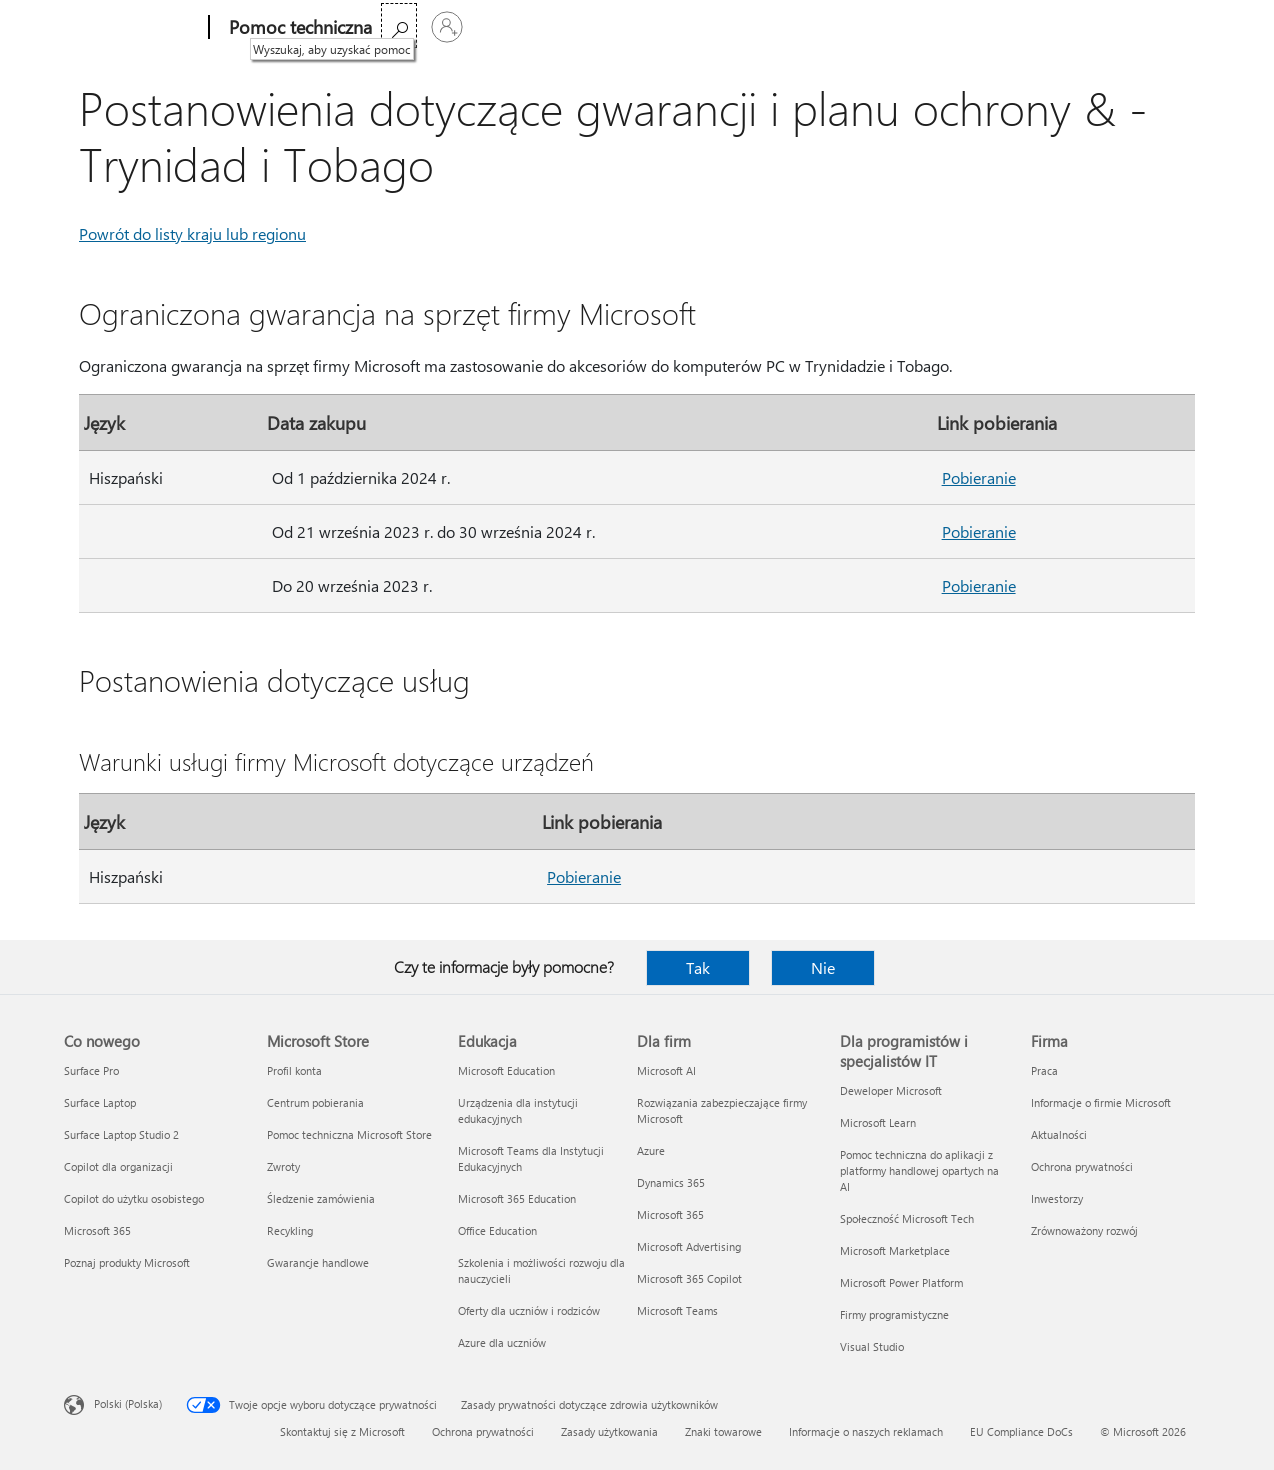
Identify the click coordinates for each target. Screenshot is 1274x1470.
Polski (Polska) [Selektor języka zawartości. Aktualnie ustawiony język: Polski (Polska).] (128, 1403)
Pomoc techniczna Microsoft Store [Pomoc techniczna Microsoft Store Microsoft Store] (349, 1134)
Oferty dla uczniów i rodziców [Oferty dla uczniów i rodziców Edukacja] (529, 1310)
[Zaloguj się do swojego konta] (1186, 27)
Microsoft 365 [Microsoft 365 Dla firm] (670, 1214)
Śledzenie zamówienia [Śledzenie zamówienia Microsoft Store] (321, 1198)
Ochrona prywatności (483, 1431)
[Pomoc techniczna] (298, 28)
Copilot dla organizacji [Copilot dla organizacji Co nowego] (118, 1166)
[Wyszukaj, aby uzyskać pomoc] (1138, 25)
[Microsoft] (132, 28)
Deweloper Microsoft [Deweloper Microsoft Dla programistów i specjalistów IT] (891, 1090)
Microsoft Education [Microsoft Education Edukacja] (506, 1070)
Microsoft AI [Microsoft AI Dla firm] (666, 1070)
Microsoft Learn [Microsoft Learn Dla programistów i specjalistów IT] (878, 1122)
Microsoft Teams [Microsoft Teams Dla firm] (677, 1310)
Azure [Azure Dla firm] (651, 1150)
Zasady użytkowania (609, 1431)
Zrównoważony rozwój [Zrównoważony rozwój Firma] (1084, 1230)
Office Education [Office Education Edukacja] (497, 1230)
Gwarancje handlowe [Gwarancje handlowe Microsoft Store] (318, 1262)
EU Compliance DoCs (1021, 1431)
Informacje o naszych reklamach (866, 1431)
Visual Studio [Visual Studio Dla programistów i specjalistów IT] (872, 1346)
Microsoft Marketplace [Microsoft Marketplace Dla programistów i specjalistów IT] (895, 1250)
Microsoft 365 (429, 27)
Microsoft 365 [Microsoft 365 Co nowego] (97, 1230)
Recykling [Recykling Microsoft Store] (290, 1230)
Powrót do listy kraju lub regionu (192, 233)
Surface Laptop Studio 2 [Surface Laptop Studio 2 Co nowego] (121, 1134)
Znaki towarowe (723, 1431)
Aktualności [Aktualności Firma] (1059, 1134)
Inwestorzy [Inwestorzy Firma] (1057, 1198)
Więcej (571, 27)
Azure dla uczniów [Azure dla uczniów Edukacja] (502, 1342)
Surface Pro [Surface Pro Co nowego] (91, 1070)
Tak (698, 967)
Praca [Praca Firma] (1044, 1070)
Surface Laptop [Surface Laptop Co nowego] (100, 1102)
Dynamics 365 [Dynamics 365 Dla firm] (671, 1182)
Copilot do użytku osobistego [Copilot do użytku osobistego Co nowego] (134, 1198)
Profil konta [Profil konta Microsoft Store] (294, 1070)
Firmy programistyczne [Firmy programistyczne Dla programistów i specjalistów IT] (894, 1314)
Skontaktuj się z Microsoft (342, 1431)
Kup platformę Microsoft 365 (718, 27)
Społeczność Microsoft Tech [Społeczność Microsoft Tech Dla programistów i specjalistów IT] (907, 1218)
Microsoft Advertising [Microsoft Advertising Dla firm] (689, 1246)
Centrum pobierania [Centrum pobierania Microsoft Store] (315, 1102)
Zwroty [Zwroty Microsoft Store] (283, 1166)
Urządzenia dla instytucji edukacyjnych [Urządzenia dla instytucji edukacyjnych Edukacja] (518, 1110)
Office (509, 27)
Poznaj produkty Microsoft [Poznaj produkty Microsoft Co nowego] (127, 1262)
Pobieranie (979, 477)
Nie (823, 967)
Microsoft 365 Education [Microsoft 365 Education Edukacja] (517, 1198)
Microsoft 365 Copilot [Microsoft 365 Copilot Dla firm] (689, 1278)
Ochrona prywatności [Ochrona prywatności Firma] (1082, 1166)
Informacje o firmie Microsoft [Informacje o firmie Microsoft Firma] (1101, 1102)
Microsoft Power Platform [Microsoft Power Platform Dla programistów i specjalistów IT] (901, 1282)
